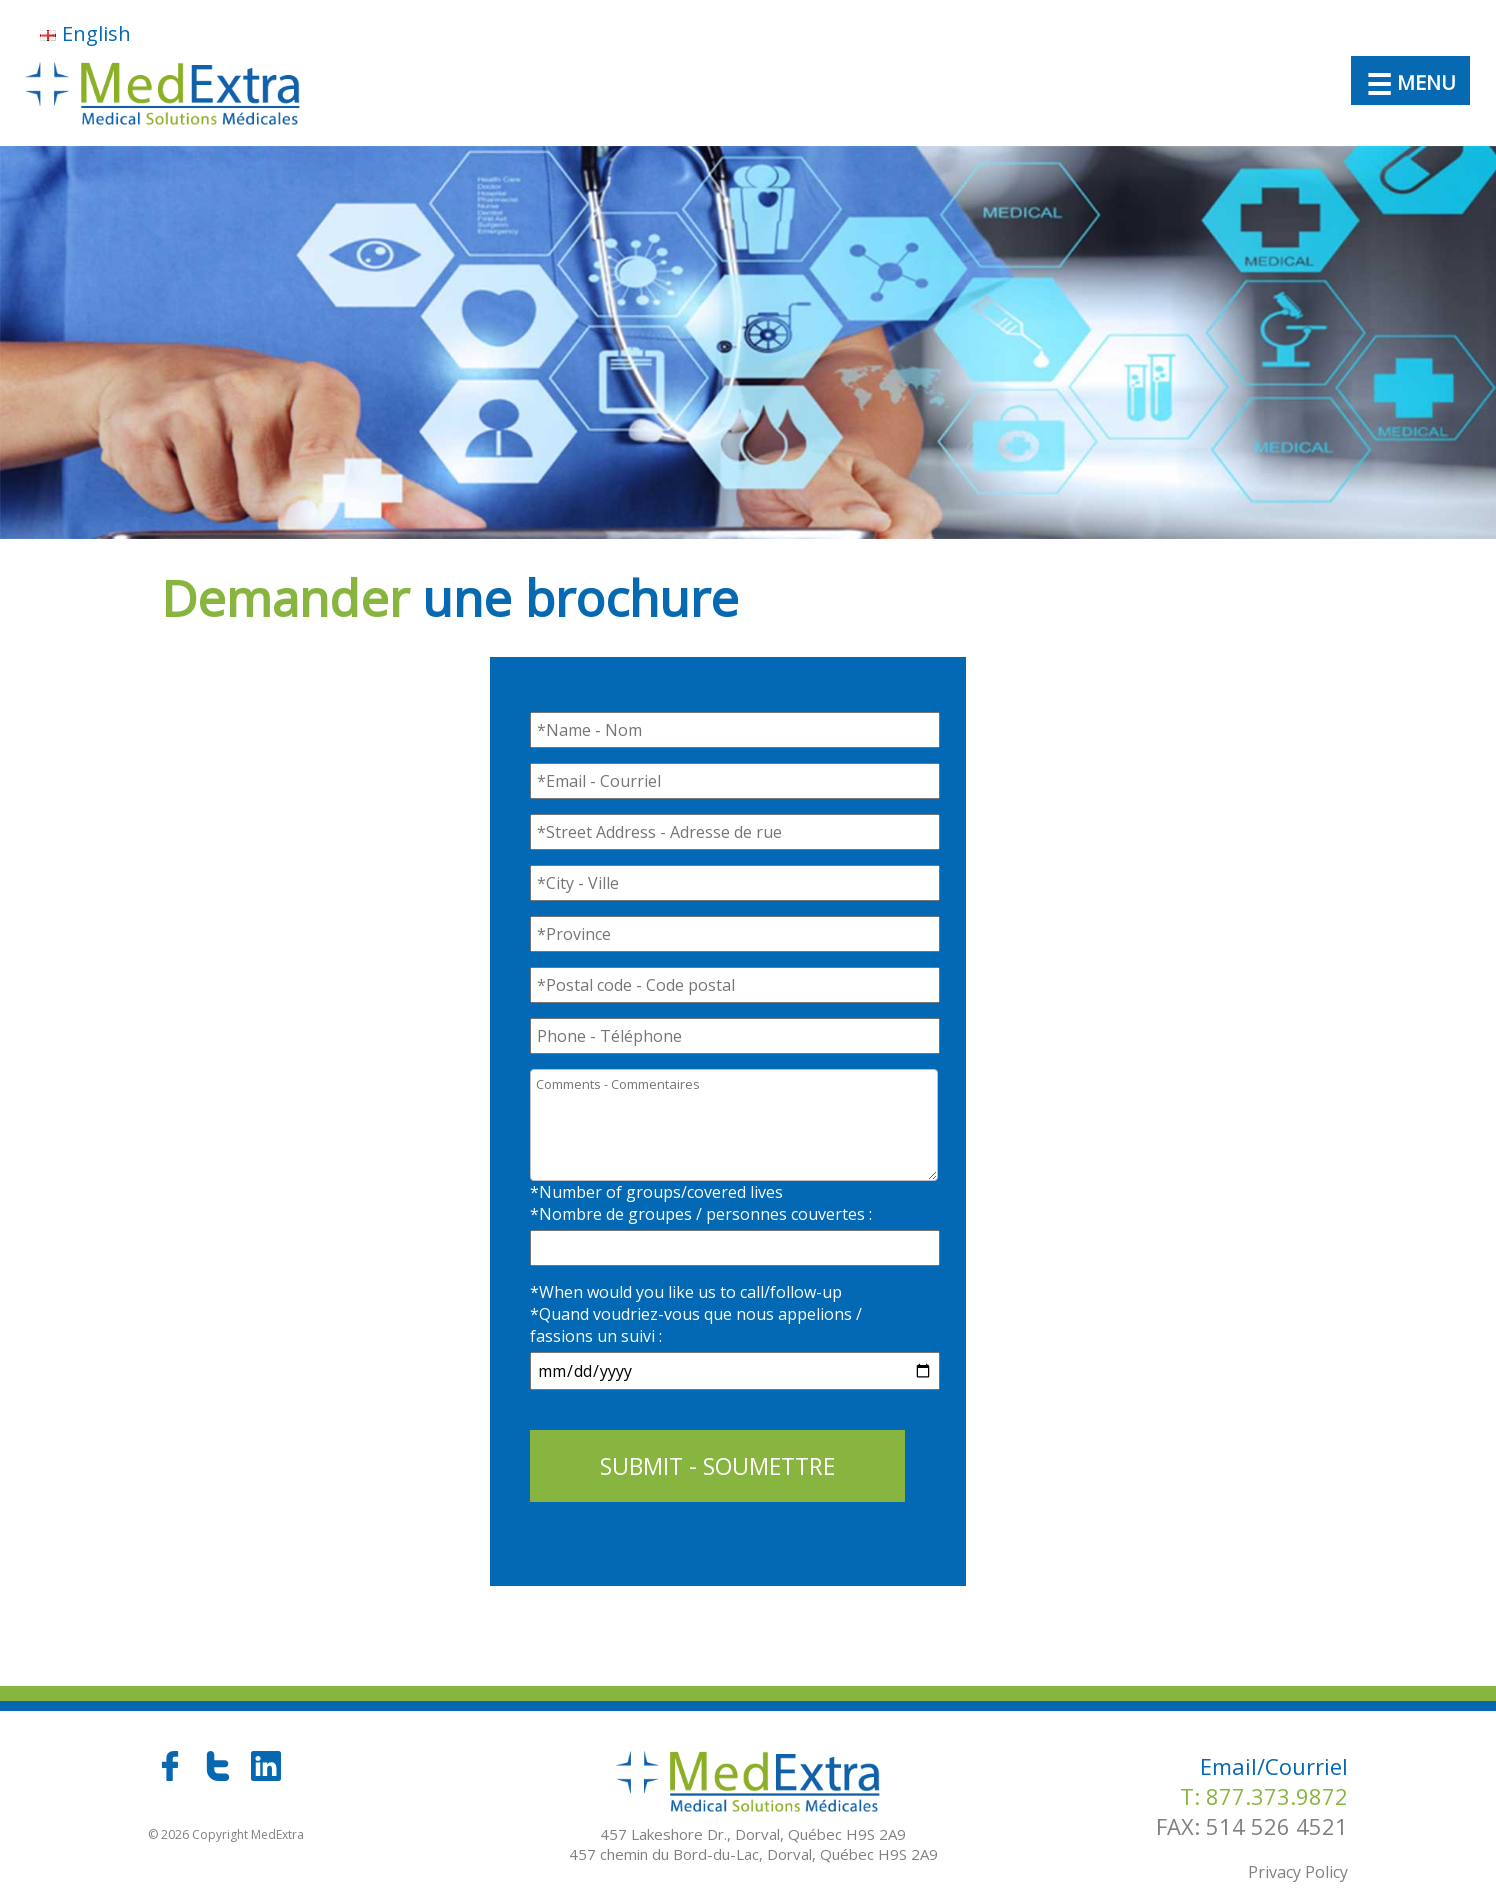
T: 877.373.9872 (1264, 1796)
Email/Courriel (1274, 1766)
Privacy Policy (1298, 1872)
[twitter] (220, 1775)
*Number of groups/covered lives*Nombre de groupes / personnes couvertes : (701, 1203)
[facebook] (172, 1775)
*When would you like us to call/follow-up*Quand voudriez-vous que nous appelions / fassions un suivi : (696, 1314)
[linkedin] (266, 1775)
